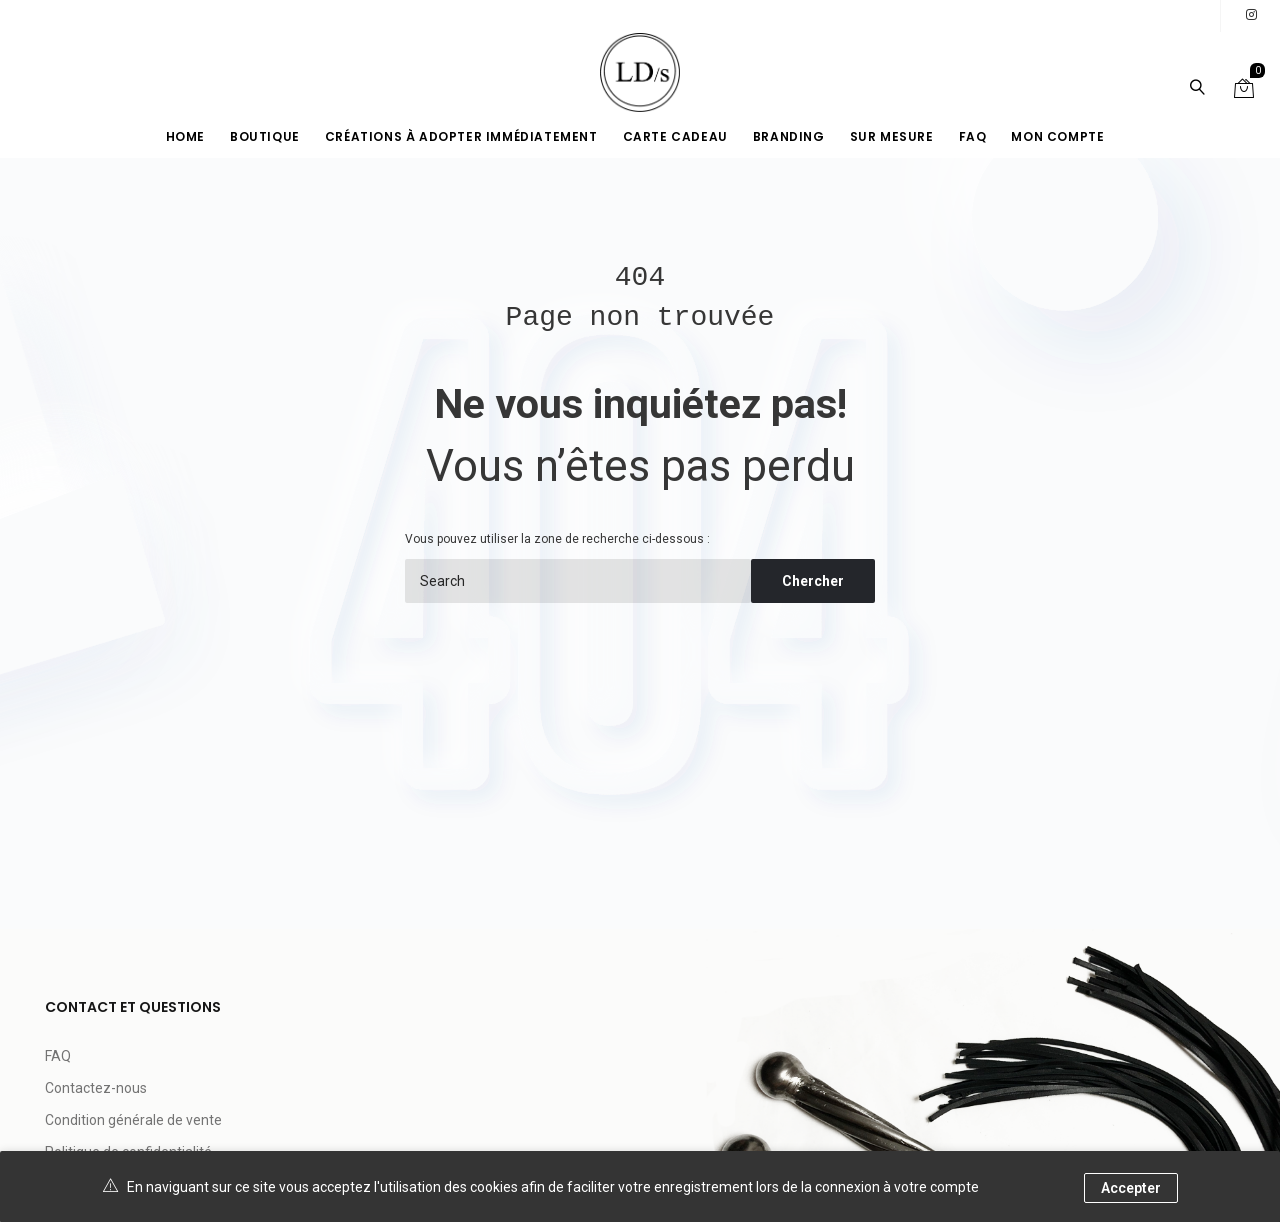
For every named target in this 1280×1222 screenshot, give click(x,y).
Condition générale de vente (133, 1120)
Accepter (1131, 1188)
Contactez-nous (96, 1088)
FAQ (58, 1056)
